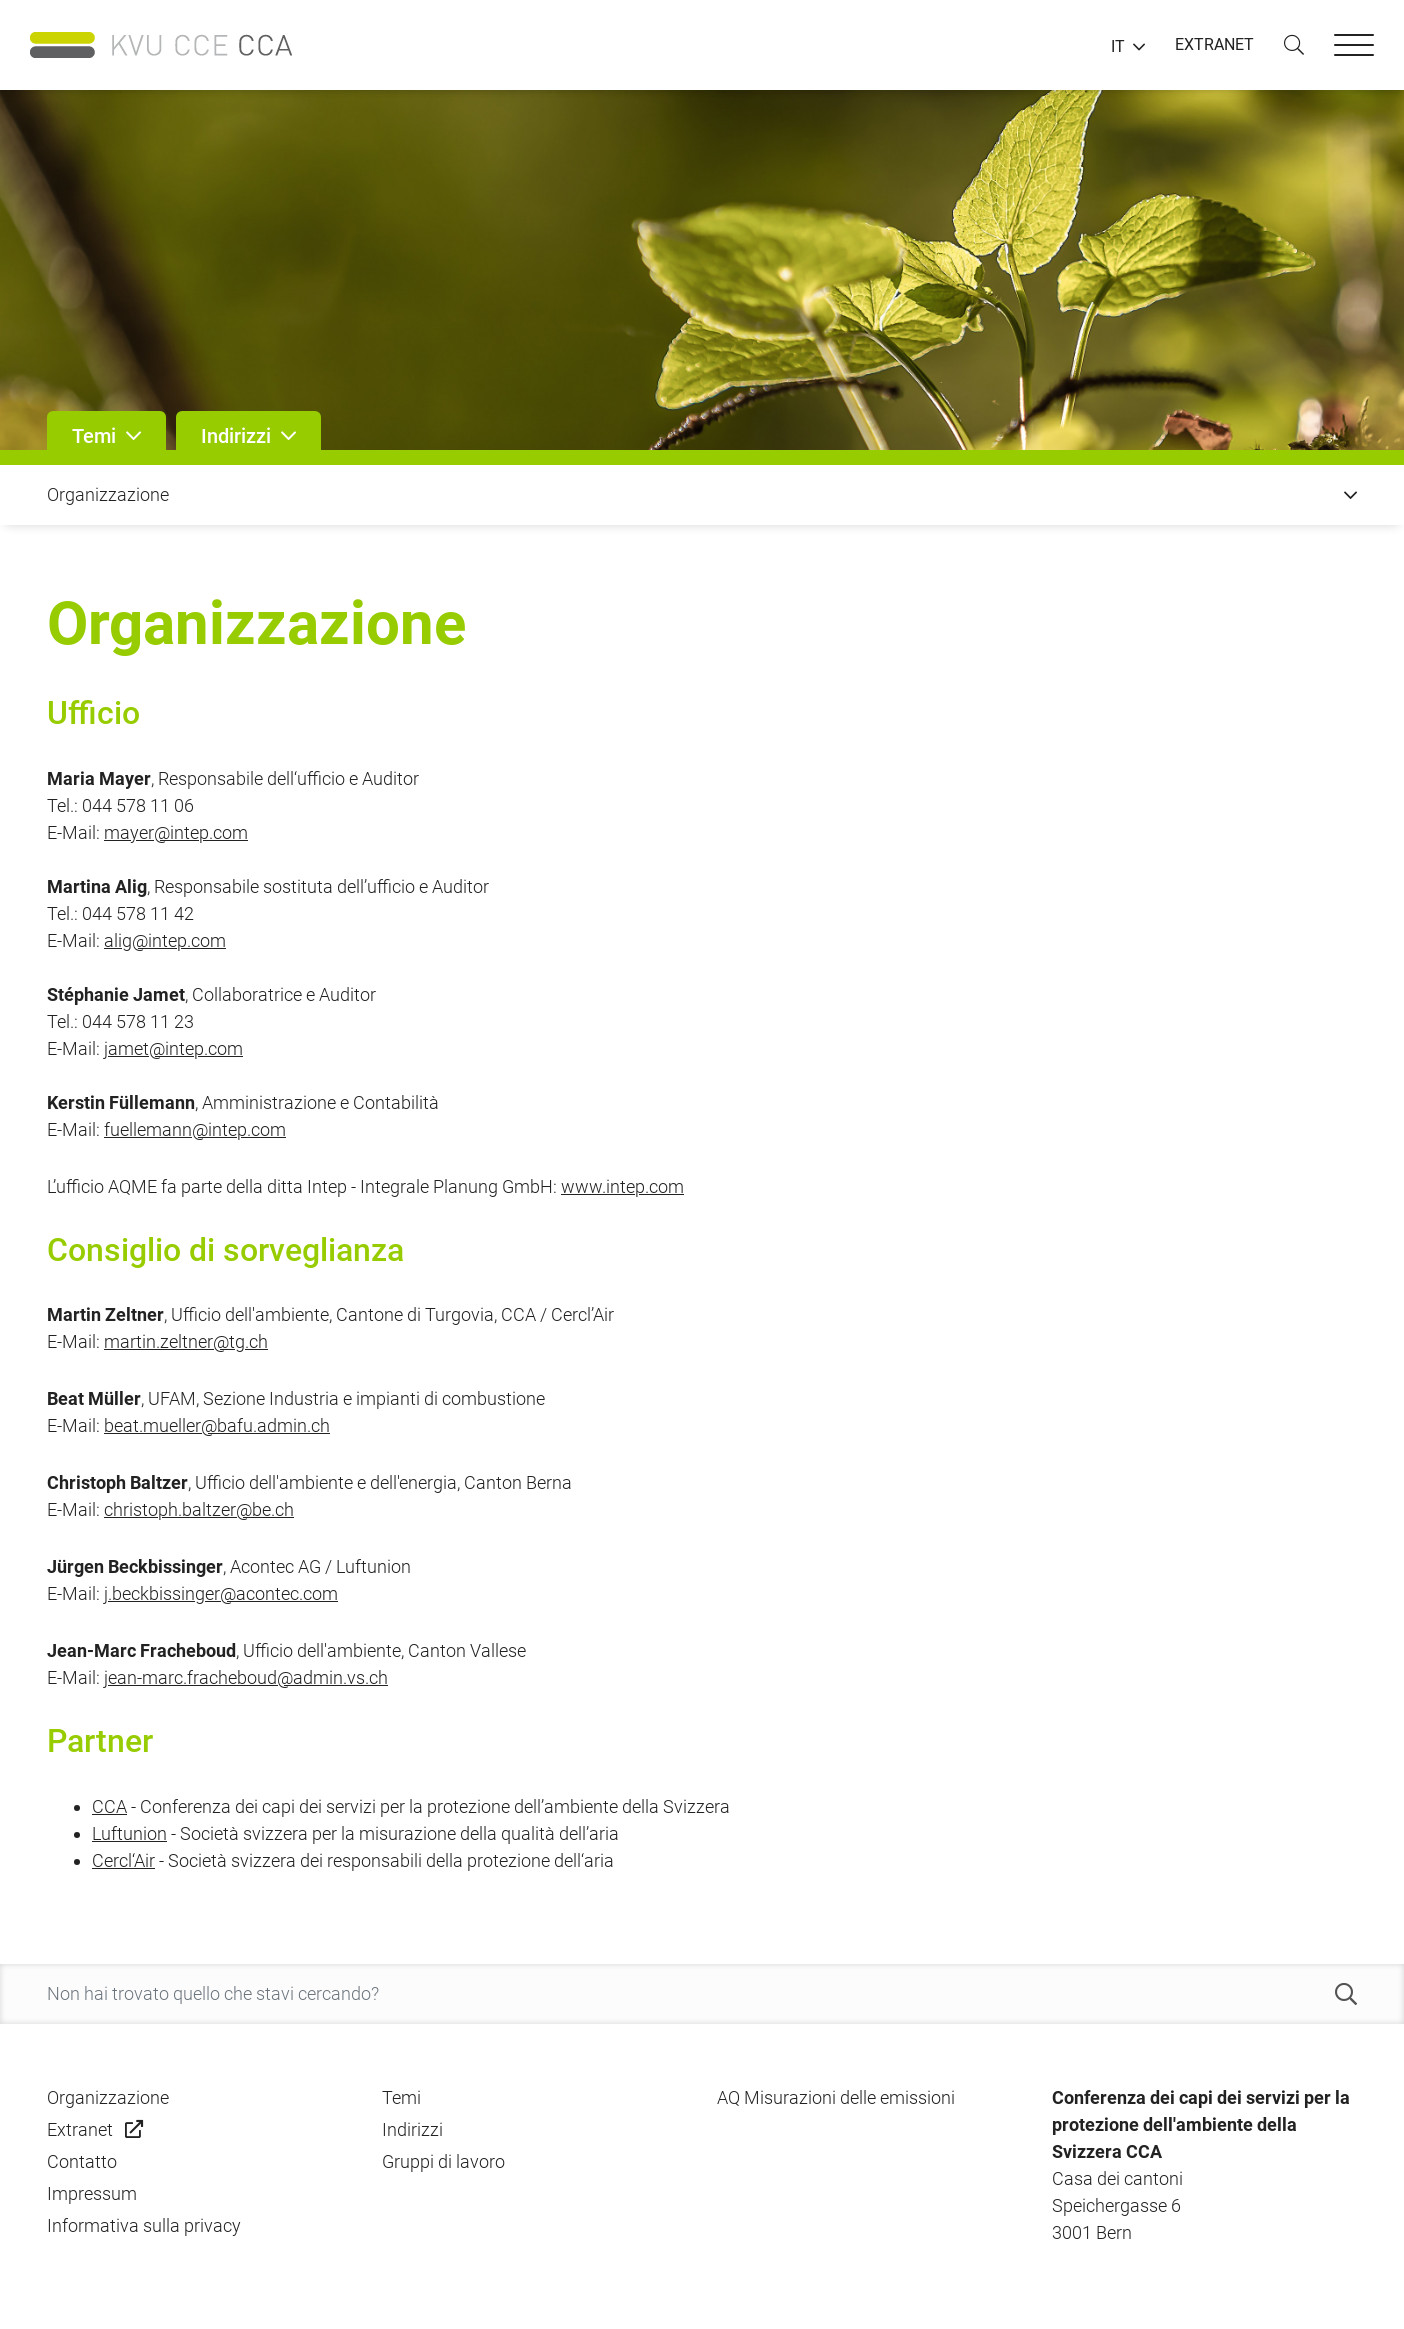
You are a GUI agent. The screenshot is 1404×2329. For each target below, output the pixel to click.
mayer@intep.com (176, 832)
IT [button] (1118, 47)
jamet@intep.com (173, 1048)
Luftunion (129, 1833)
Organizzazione (108, 2097)
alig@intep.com (165, 940)
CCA (109, 1806)
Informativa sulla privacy (144, 2225)
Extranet (80, 2129)
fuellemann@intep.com (195, 1129)
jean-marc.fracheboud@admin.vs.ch (246, 1677)
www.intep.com (622, 1186)
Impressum (92, 2193)
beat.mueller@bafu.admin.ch (217, 1425)
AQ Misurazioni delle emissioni (836, 2097)
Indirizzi (412, 2129)
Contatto (82, 2161)
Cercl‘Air (123, 1860)
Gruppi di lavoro (443, 2161)
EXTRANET (1214, 44)
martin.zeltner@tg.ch (186, 1341)
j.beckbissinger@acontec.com (221, 1593)
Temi (401, 2097)
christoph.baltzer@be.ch (199, 1509)
